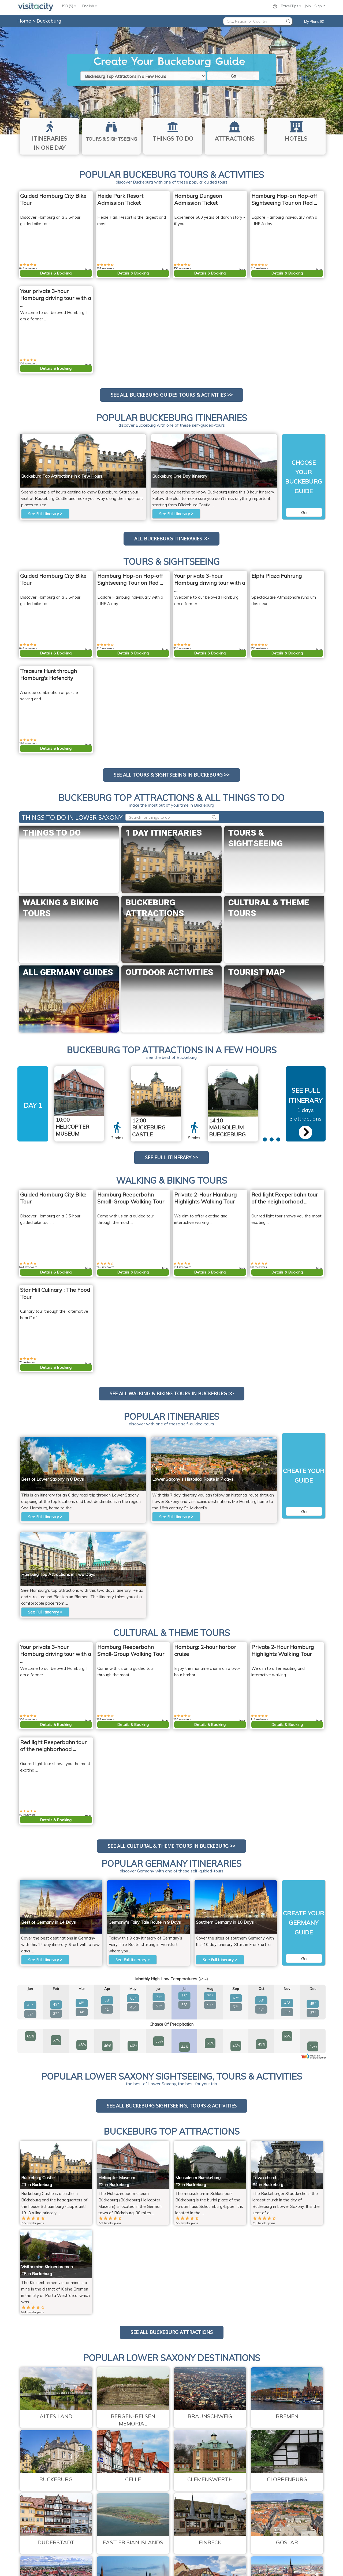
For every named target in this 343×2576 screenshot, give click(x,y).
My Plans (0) (314, 21)
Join (308, 6)
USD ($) (68, 6)
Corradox (245, 1069)
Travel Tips (291, 6)
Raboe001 (265, 437)
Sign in (320, 6)
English (89, 6)
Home (24, 21)
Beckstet (135, 437)
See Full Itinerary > (45, 513)
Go (233, 76)
